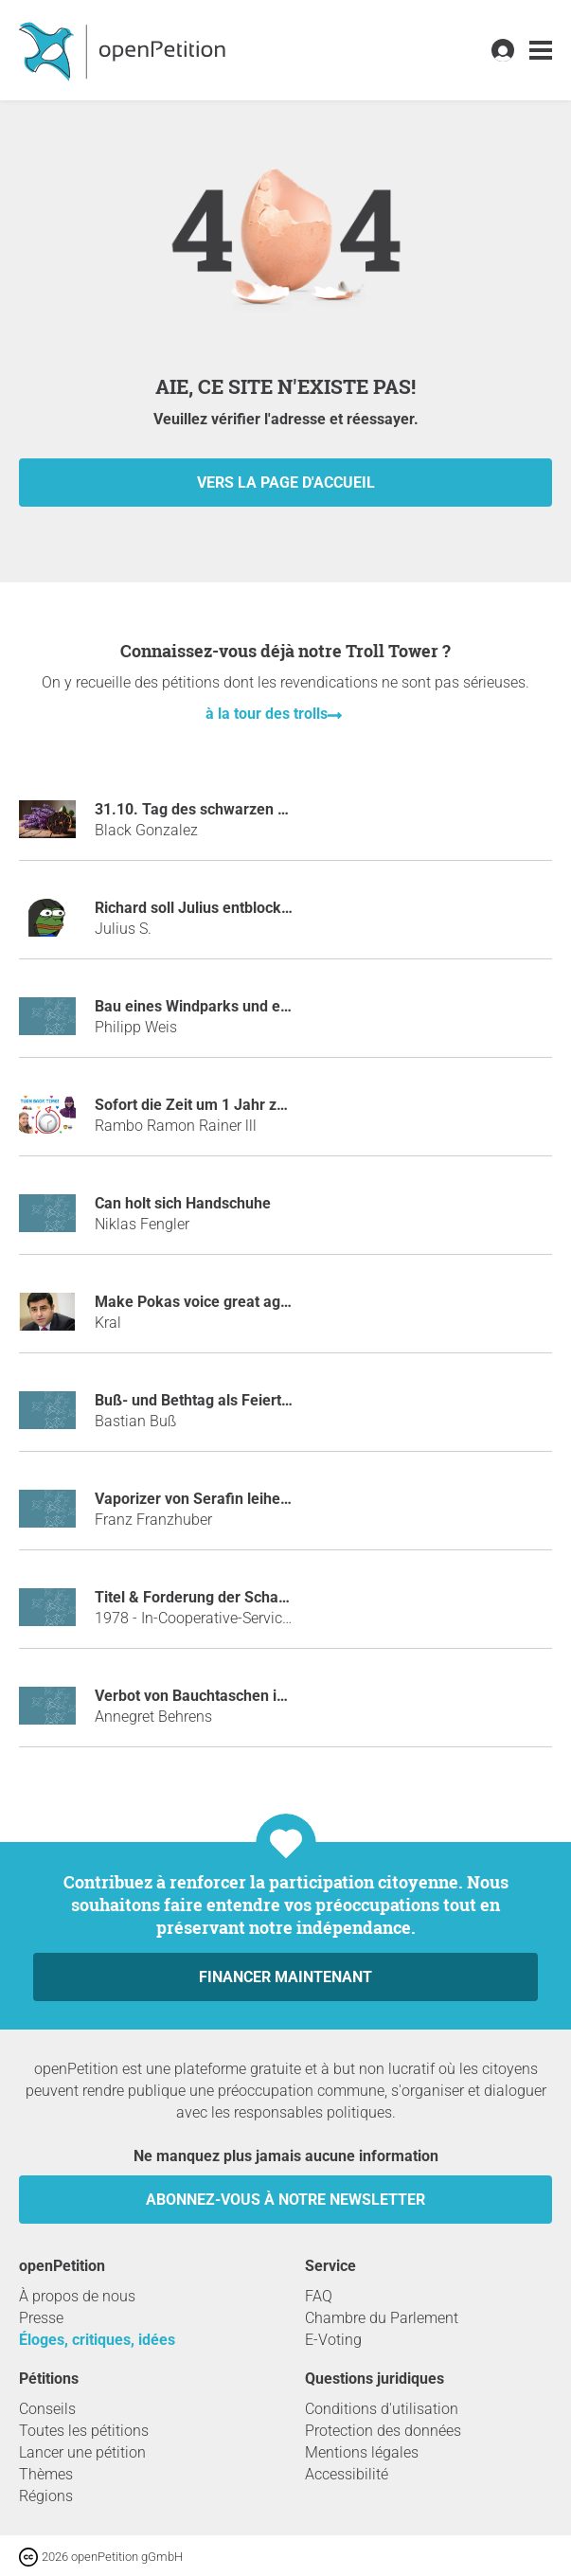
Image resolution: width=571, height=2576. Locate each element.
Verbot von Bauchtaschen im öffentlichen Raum (257, 1696)
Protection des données (383, 2431)
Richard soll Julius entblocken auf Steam (234, 908)
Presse (41, 2318)
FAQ (318, 2296)
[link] (540, 51)
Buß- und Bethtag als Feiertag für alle (222, 1400)
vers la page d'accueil (286, 483)
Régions (46, 2496)
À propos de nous (77, 2296)
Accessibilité (346, 2474)
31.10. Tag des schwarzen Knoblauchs (226, 809)
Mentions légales (362, 2452)
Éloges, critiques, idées (97, 2340)
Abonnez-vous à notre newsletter (285, 2200)
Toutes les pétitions (84, 2431)
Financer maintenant (285, 1977)
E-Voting (333, 2340)
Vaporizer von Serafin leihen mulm (213, 1499)
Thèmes (46, 2474)
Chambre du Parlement (381, 2318)
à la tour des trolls (266, 714)
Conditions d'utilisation (381, 2409)
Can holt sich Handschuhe (183, 1203)
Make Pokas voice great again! (200, 1302)
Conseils (47, 2409)
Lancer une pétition (82, 2452)
